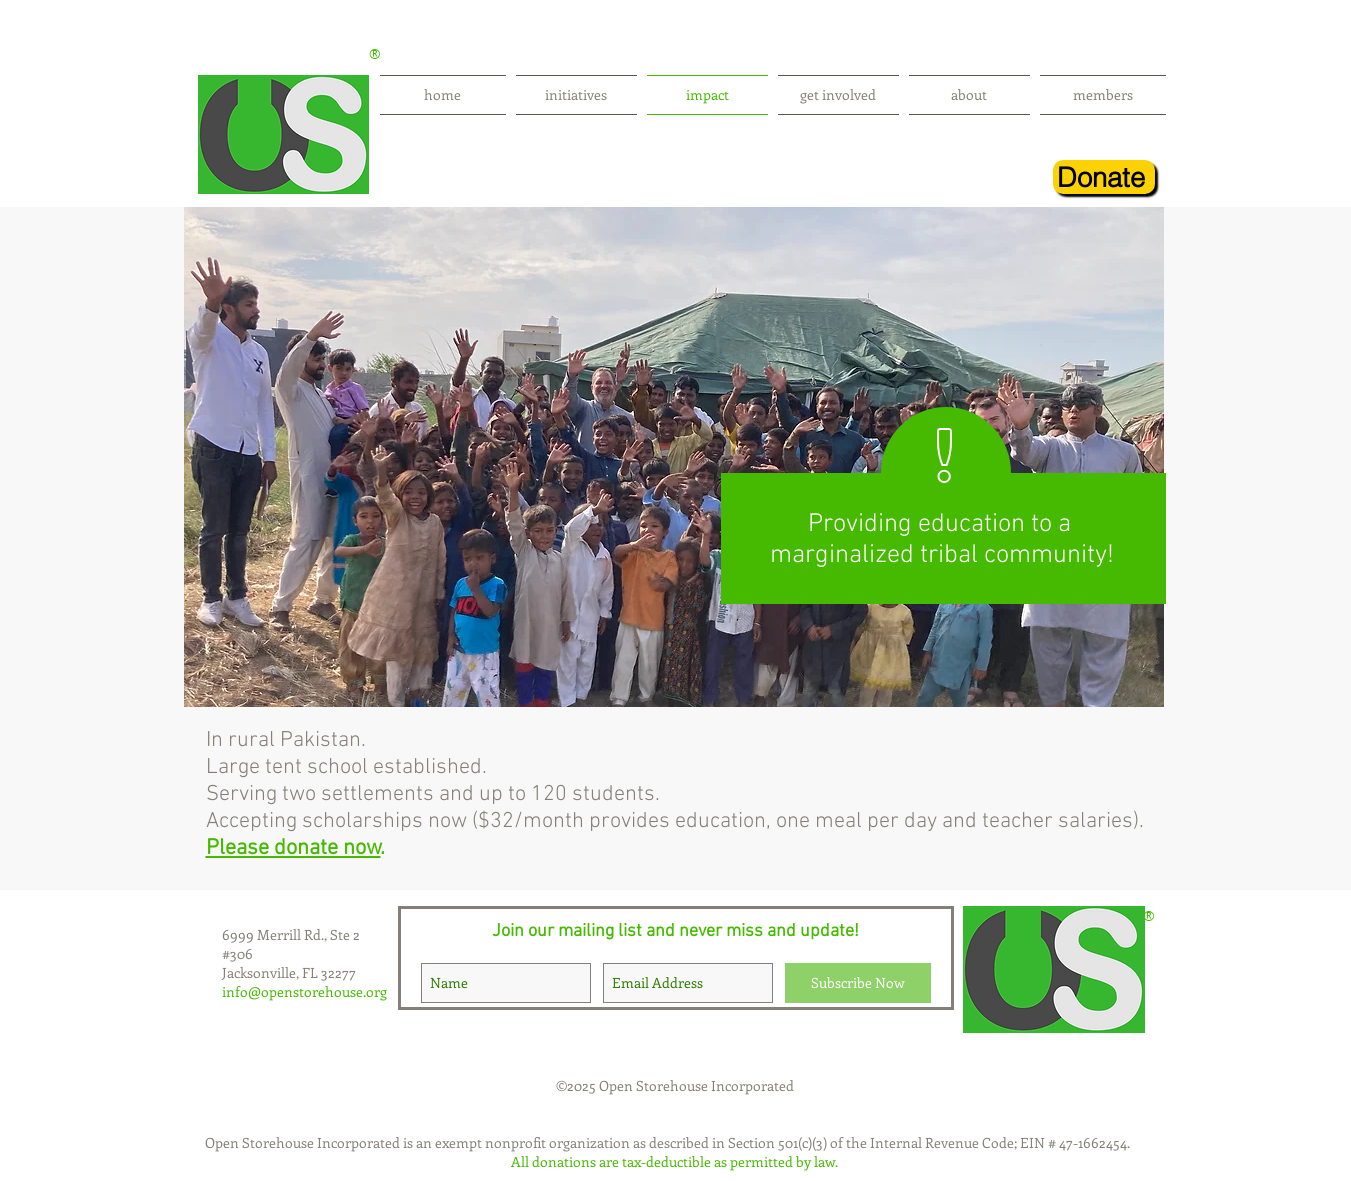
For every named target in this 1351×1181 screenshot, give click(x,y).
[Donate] (1104, 177)
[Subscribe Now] (858, 983)
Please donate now (293, 848)
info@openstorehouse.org (304, 991)
